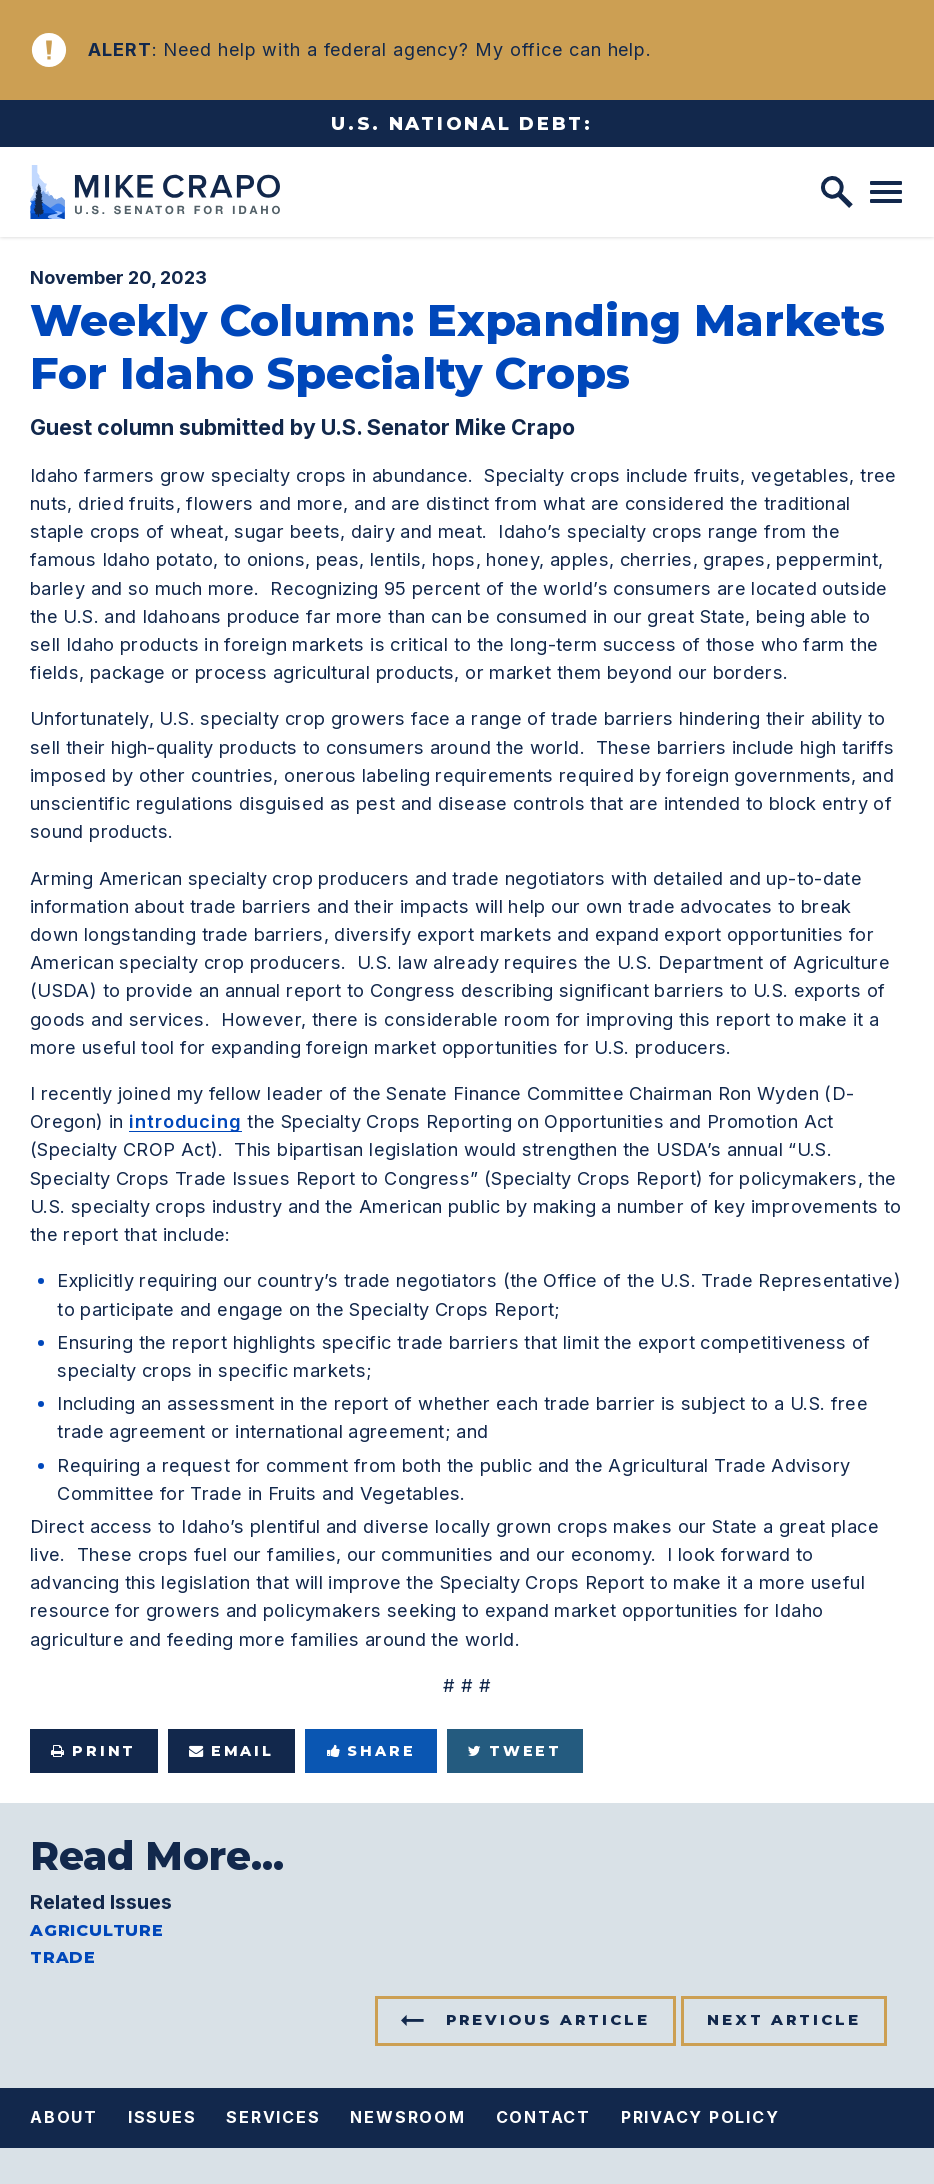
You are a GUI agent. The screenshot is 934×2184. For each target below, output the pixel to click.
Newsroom (407, 2117)
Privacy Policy (700, 2117)
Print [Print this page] (93, 1751)
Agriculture (97, 1931)
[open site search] (837, 192)
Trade (63, 1957)
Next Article (784, 2019)
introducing (185, 1121)
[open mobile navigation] (886, 192)
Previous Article (548, 2019)
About (64, 2117)
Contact (543, 2117)
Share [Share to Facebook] (371, 1751)
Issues (162, 2117)
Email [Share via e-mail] (231, 1751)
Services (273, 2117)
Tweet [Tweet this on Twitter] (515, 1751)
